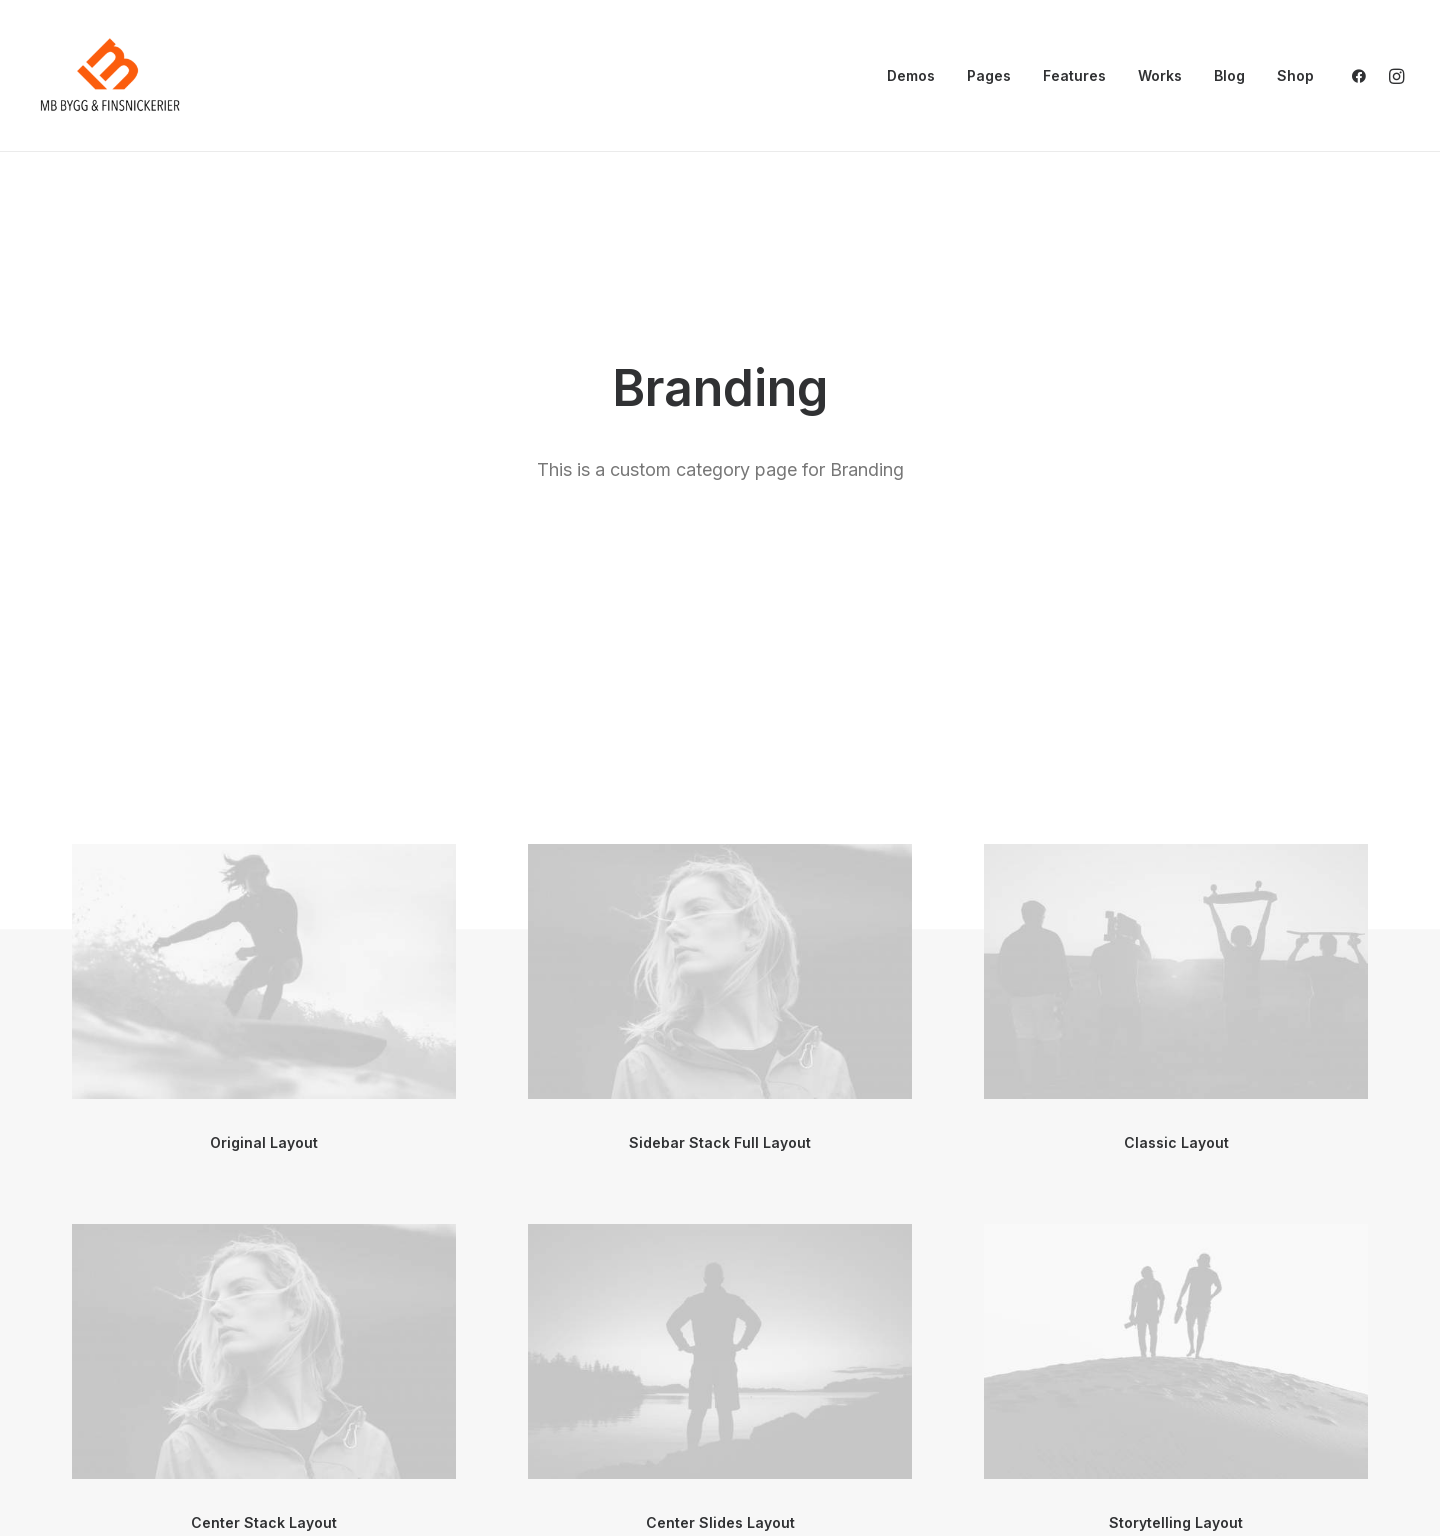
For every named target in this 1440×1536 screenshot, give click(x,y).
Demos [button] (911, 75)
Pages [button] (989, 75)
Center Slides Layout (720, 1074)
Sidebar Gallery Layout (1176, 1454)
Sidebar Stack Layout (720, 1454)
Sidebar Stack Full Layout (720, 694)
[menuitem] (911, 76)
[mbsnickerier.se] (110, 76)
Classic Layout (1176, 694)
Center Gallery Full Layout (264, 1454)
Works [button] (1160, 75)
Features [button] (1074, 75)
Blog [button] (1229, 75)
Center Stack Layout (264, 1074)
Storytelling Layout (1176, 1074)
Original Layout (264, 694)
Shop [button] (1295, 75)
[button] (1363, 76)
